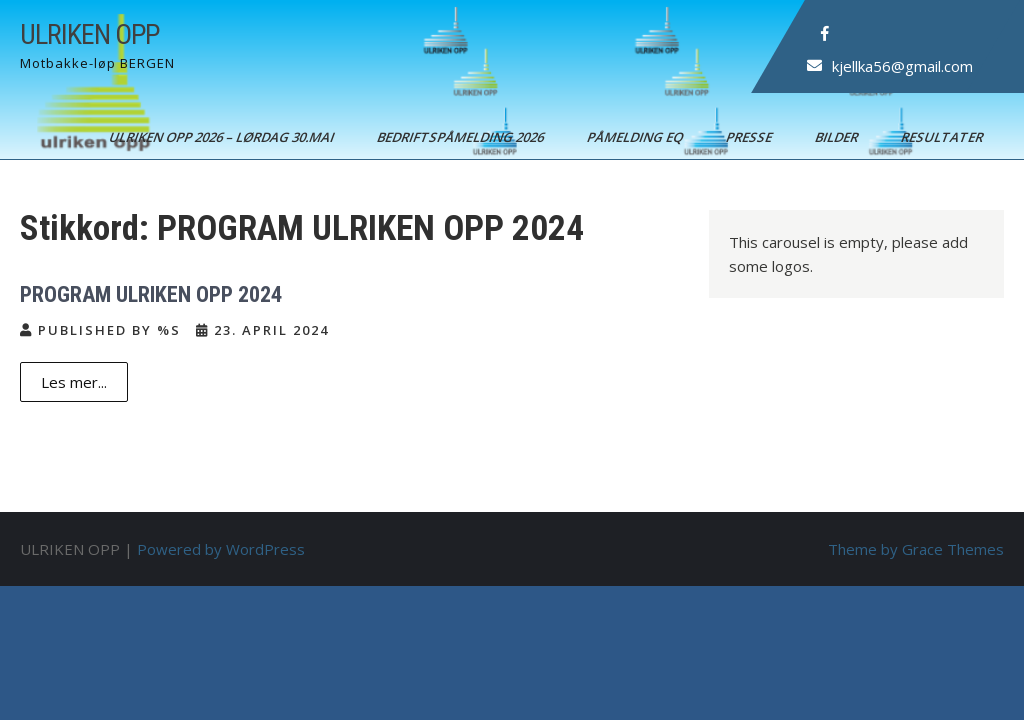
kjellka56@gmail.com (902, 66)
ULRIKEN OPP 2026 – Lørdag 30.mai (223, 137)
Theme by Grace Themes (916, 549)
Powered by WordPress (221, 549)
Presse (750, 137)
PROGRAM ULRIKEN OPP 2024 (151, 294)
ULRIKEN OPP (89, 34)
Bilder (838, 137)
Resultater (943, 137)
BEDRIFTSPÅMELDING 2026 (462, 137)
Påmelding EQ (636, 137)
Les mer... (74, 382)
